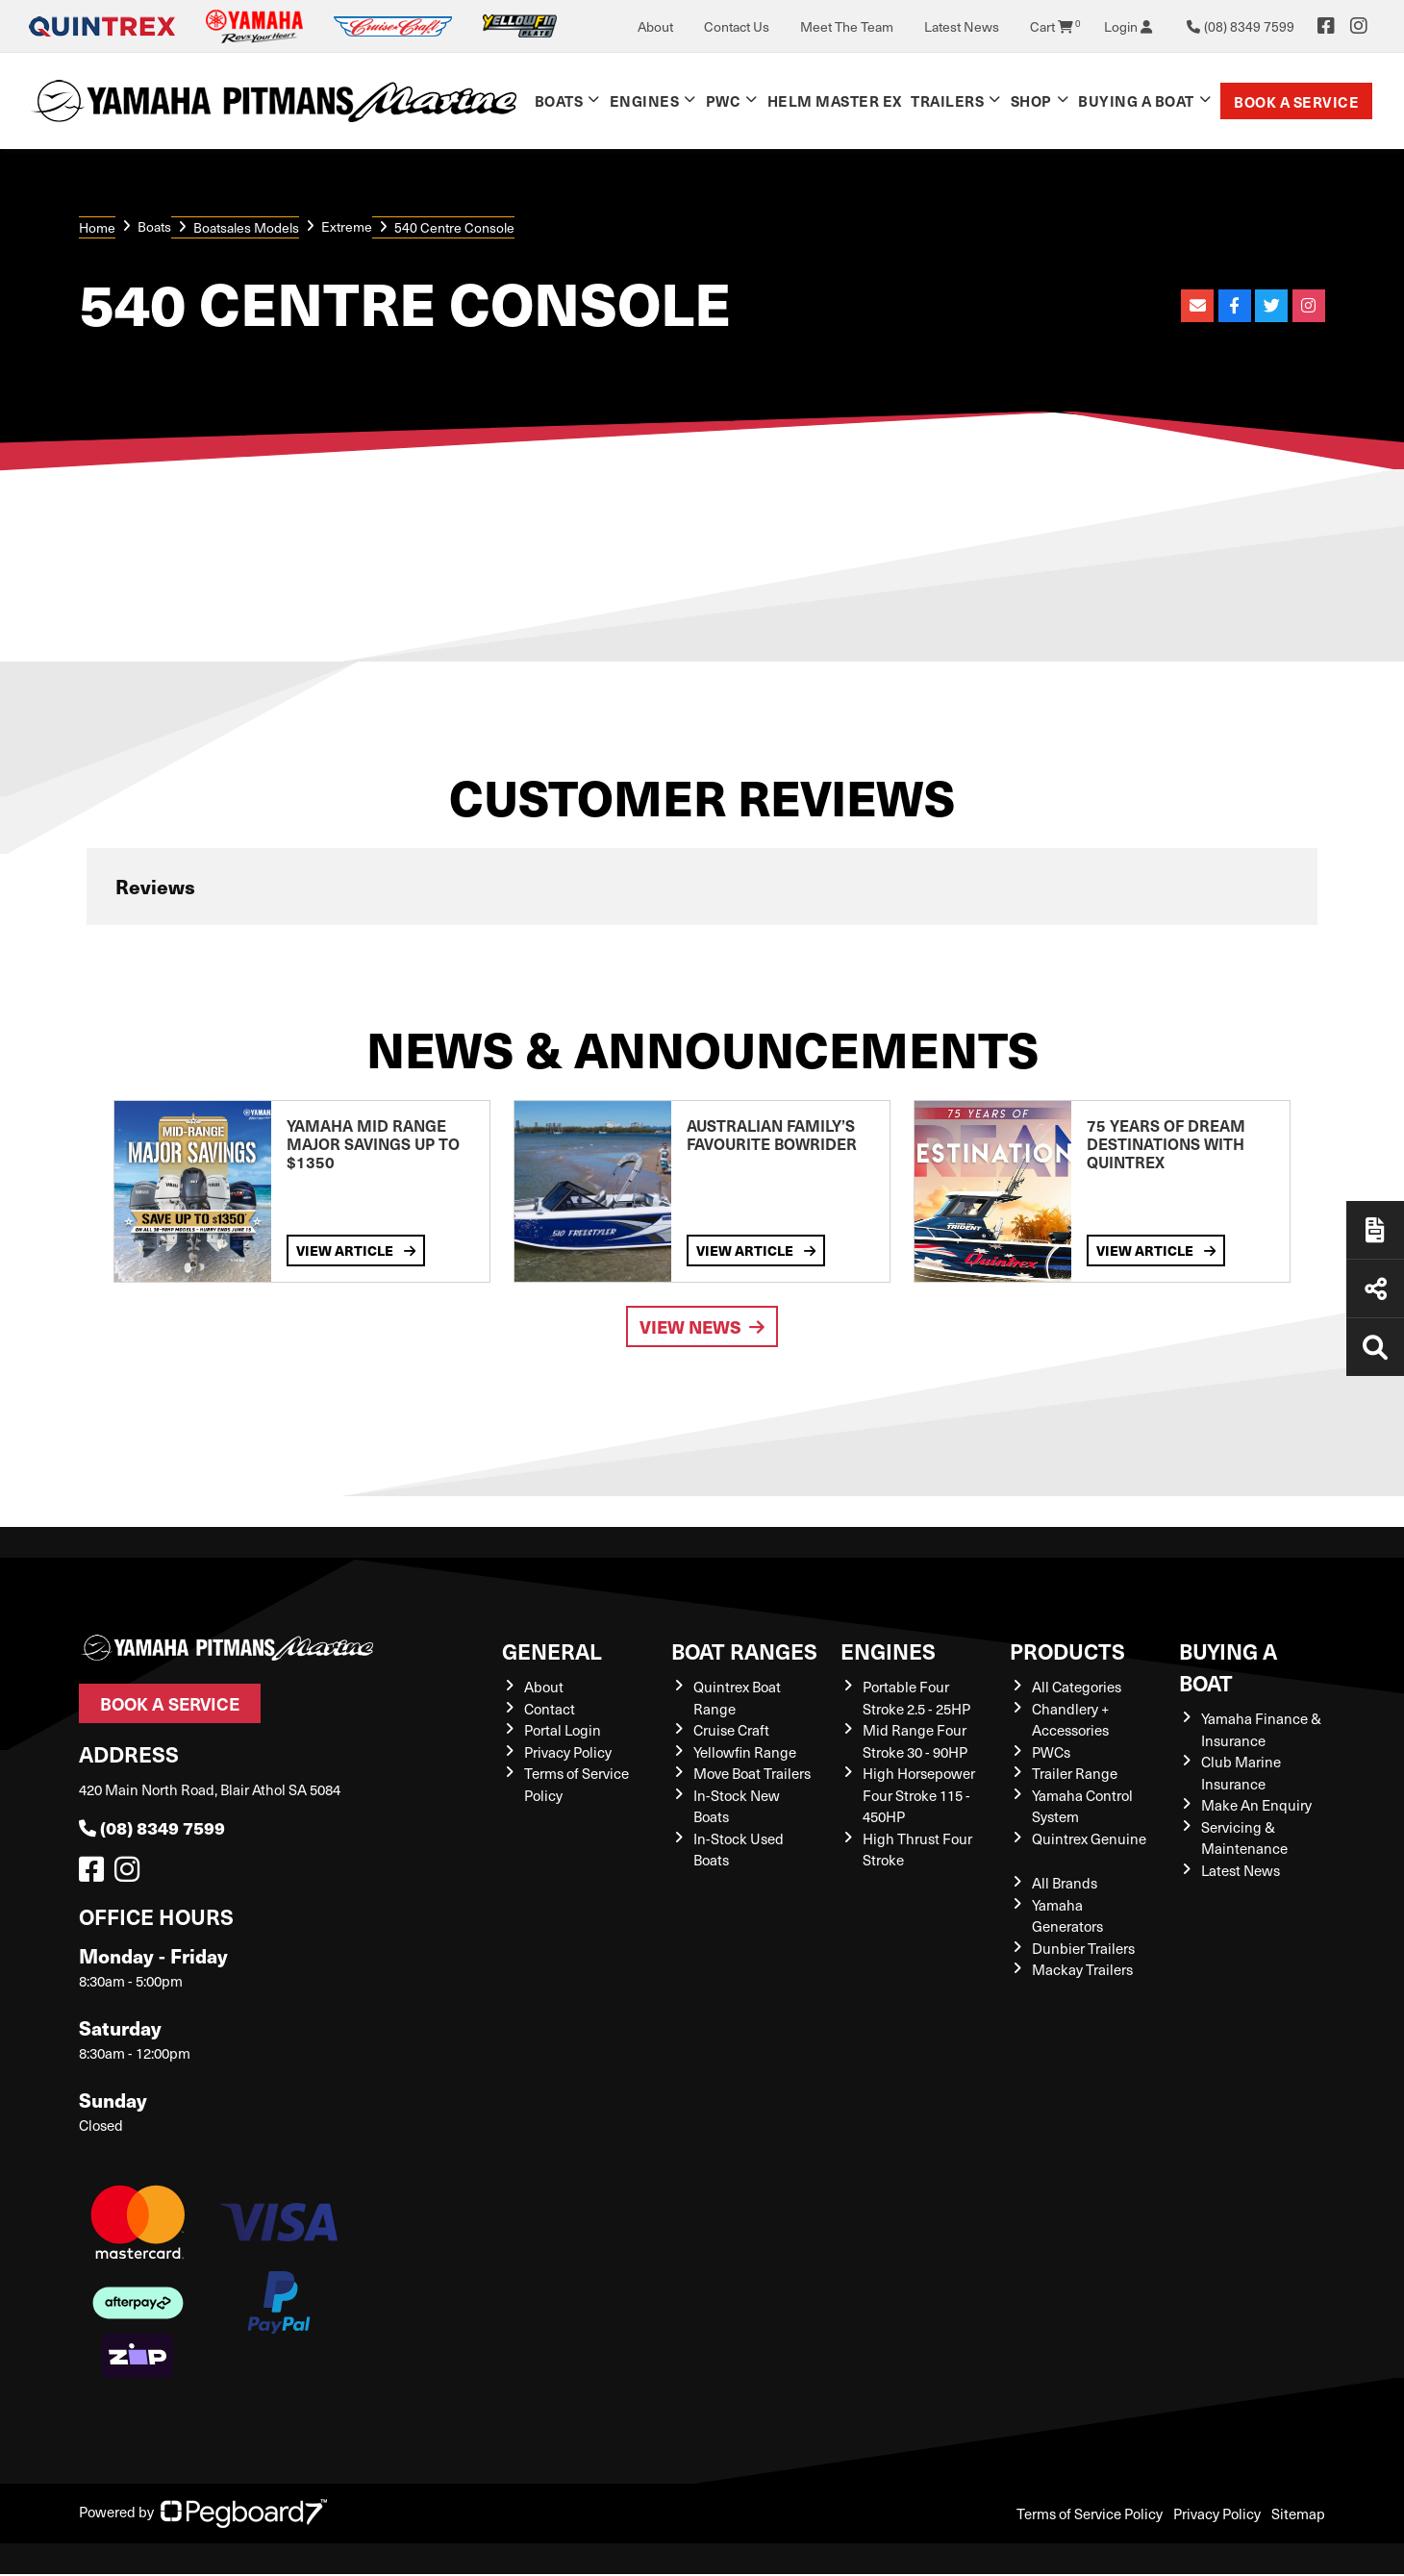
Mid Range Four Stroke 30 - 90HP (915, 1741)
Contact (549, 1708)
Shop (1031, 100)
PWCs (1051, 1752)
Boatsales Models (246, 227)
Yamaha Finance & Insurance (1261, 1729)
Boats (559, 100)
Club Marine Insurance (1241, 1772)
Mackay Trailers (1082, 1969)
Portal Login (562, 1729)
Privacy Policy (568, 1752)
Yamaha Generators (1067, 1916)
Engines (645, 100)
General (552, 1650)
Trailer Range (1074, 1773)
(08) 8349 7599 (152, 1827)
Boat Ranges (744, 1650)
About (655, 26)
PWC (723, 100)
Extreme (346, 226)
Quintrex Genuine (1089, 1838)
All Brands (1064, 1882)
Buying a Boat (1136, 100)
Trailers (947, 100)
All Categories (1076, 1686)
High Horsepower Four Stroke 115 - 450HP (919, 1795)
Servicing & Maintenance (1244, 1838)
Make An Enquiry (1256, 1804)
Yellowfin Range (744, 1752)
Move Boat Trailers (752, 1773)
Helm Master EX (834, 100)
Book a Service (1296, 101)
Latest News (961, 26)
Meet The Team (846, 26)
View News (702, 1326)
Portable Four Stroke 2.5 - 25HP (916, 1697)
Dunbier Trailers (1083, 1948)
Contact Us (736, 26)
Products (1067, 1650)
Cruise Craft (731, 1729)
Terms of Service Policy (1089, 2513)
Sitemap (1298, 2513)
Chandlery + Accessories (1070, 1719)
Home (97, 227)
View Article (355, 1250)
